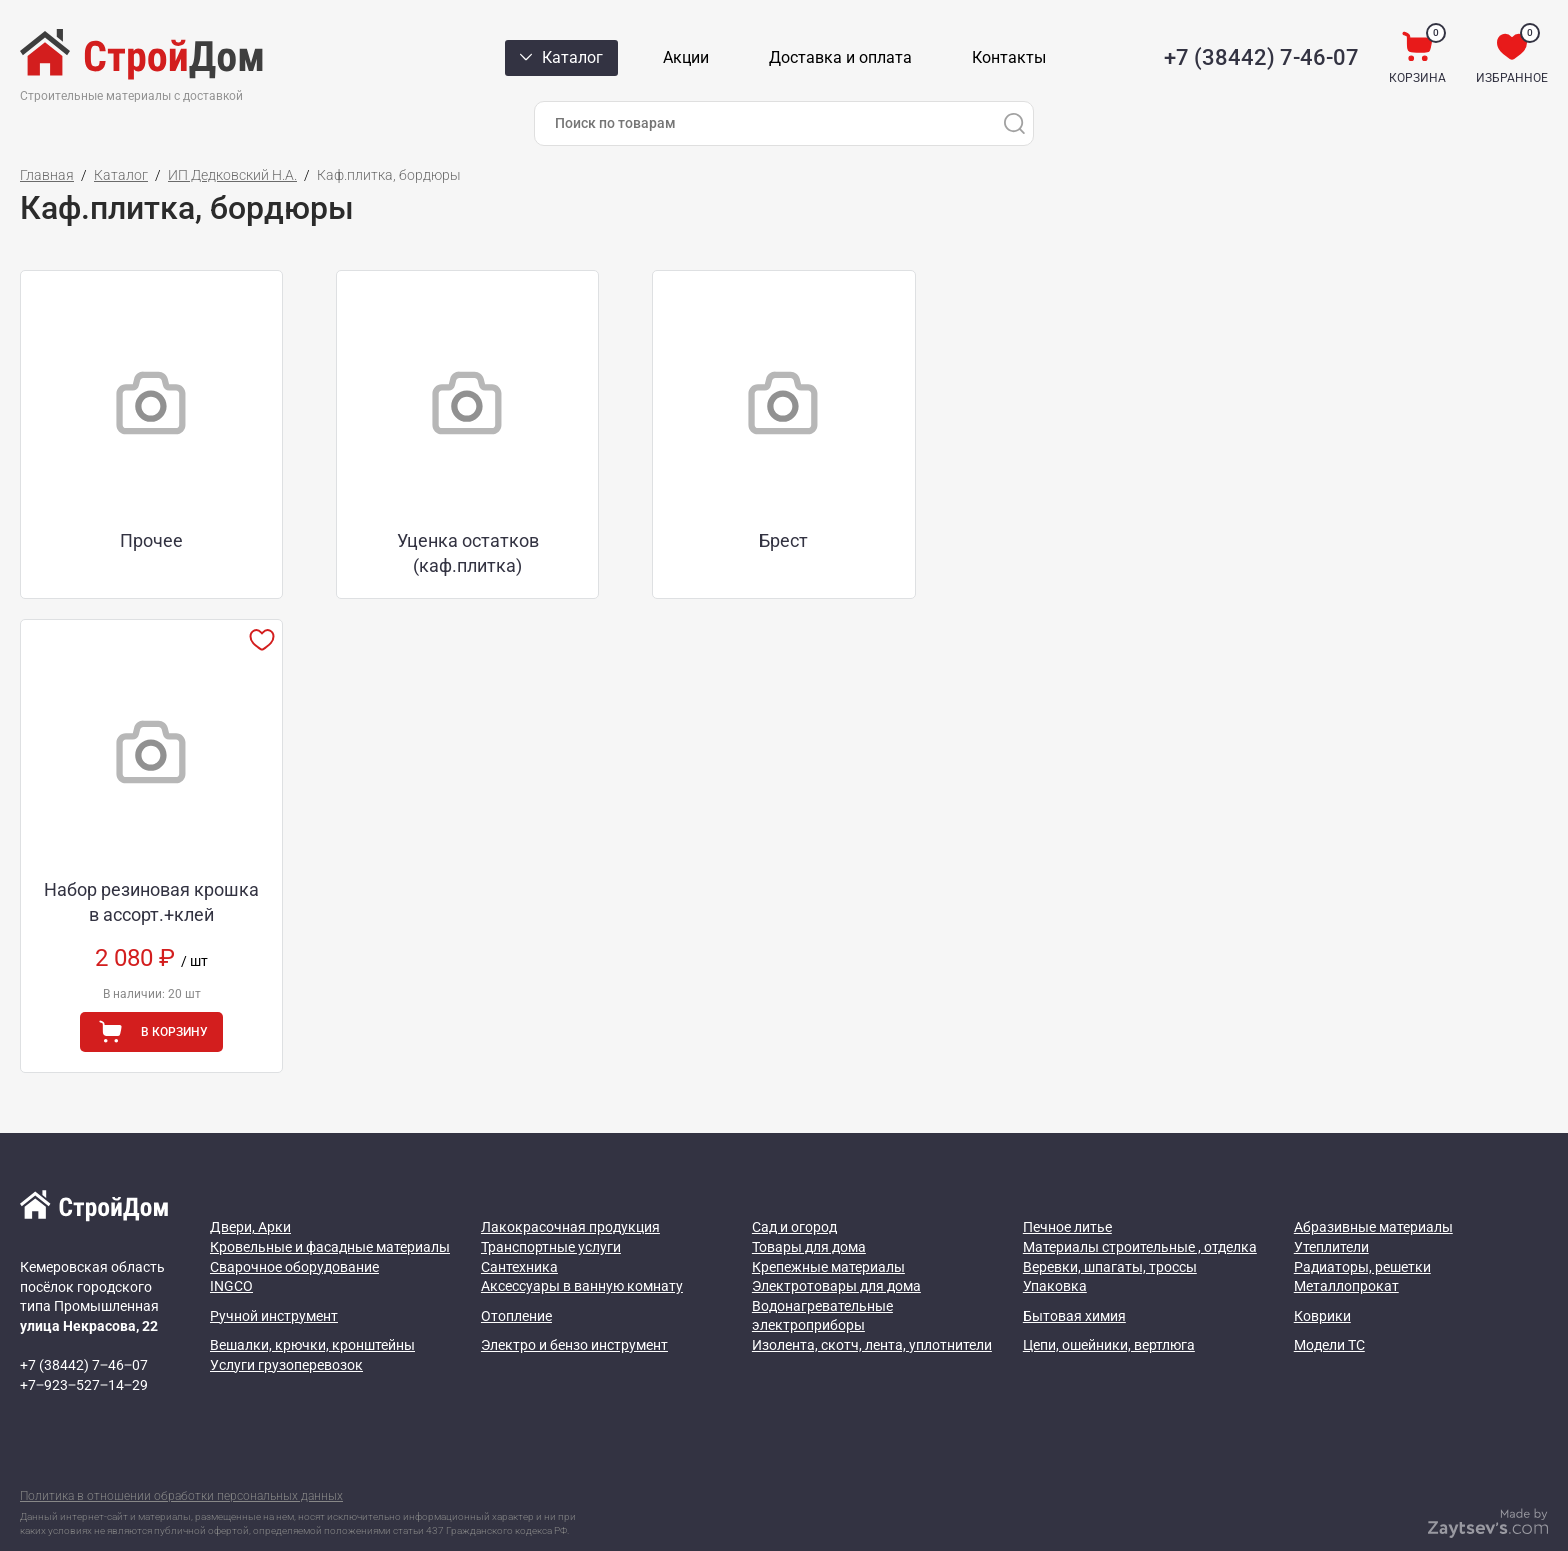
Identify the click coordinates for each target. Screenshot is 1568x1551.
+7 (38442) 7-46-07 (1261, 57)
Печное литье (1067, 1190)
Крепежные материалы (828, 1229)
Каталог (121, 175)
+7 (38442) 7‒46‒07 (84, 1328)
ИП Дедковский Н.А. (232, 175)
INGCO (231, 1249)
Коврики (1322, 1278)
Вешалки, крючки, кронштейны (312, 1308)
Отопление (516, 1278)
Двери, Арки (250, 1190)
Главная (47, 175)
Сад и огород (794, 1190)
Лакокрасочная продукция (570, 1190)
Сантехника (519, 1229)
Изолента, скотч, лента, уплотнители (872, 1308)
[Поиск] (1014, 123)
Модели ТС (1329, 1308)
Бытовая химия (1074, 1278)
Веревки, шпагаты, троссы (1110, 1229)
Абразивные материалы (1373, 1190)
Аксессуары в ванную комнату (582, 1249)
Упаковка (1055, 1249)
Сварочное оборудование (294, 1229)
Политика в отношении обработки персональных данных (181, 1458)
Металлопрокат (1346, 1249)
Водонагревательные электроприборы (822, 1279)
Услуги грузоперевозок (286, 1327)
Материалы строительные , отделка (1140, 1210)
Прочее (142, 521)
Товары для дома (809, 1210)
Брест (655, 521)
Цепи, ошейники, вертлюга (1109, 1308)
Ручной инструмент (274, 1278)
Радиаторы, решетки (1362, 1229)
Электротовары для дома (836, 1249)
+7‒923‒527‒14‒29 (84, 1348)
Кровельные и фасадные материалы (330, 1210)
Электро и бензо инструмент (574, 1308)
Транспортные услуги (551, 1210)
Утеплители (1331, 1210)
